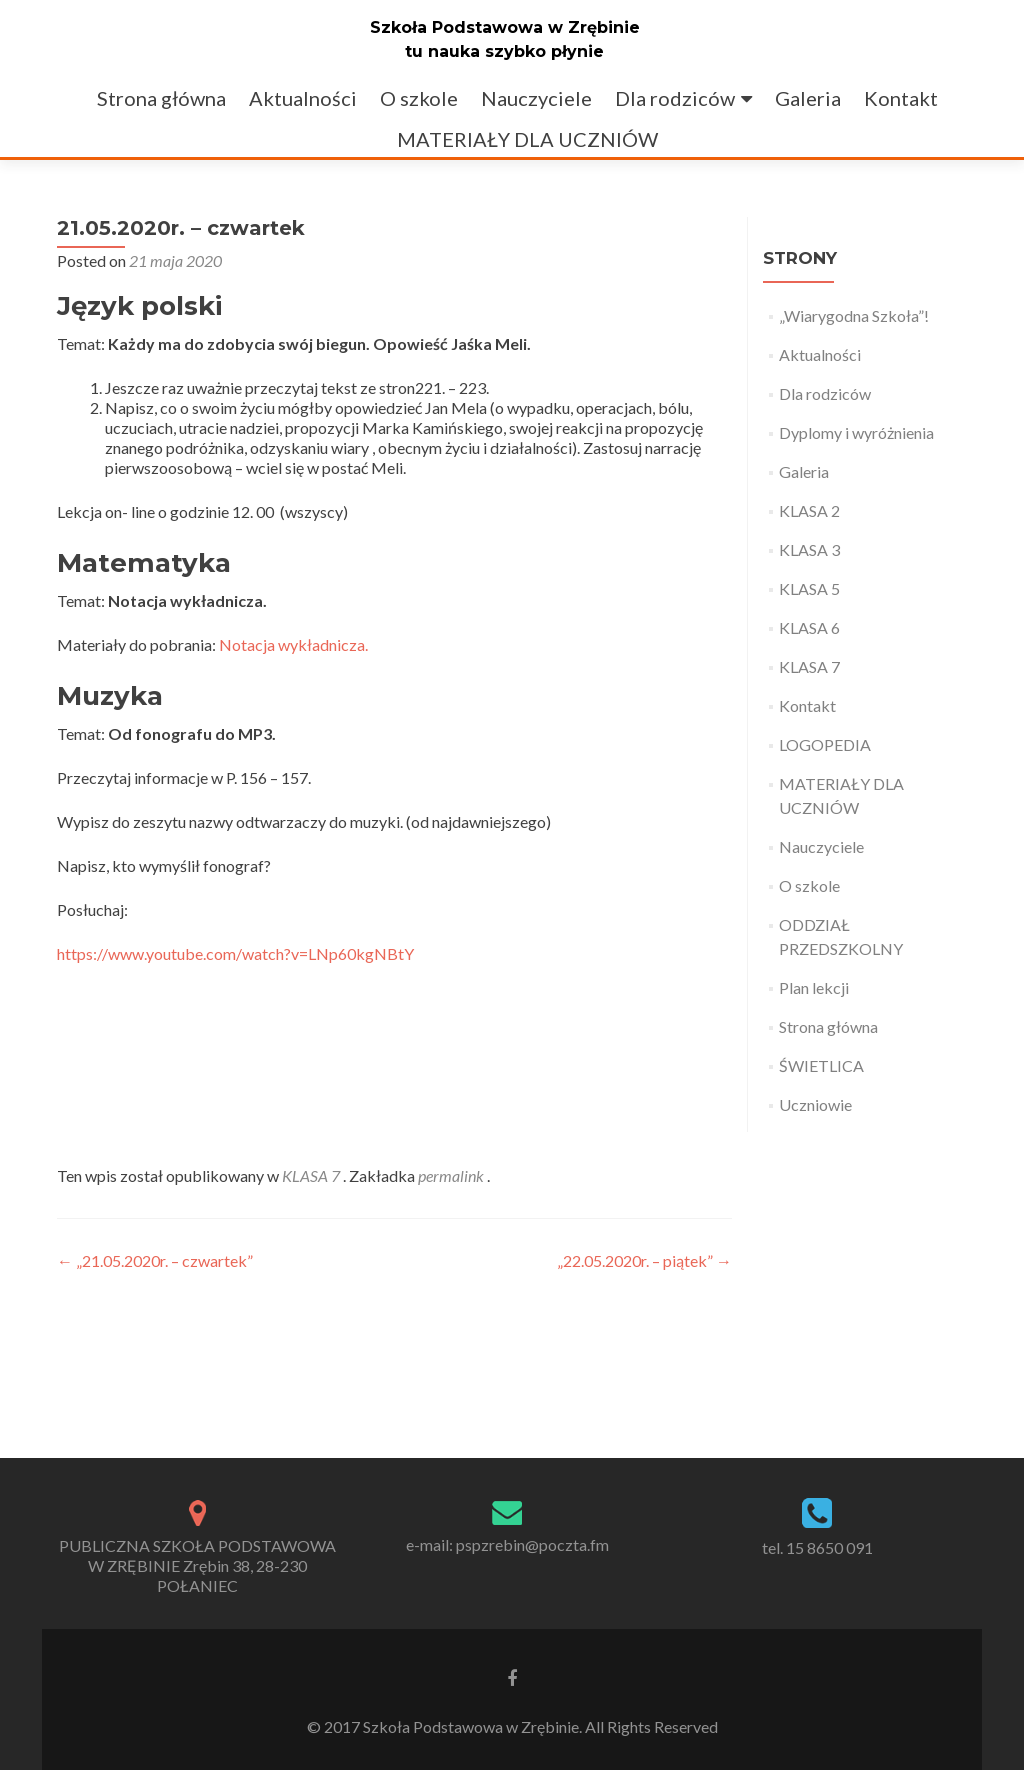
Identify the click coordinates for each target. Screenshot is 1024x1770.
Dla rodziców (675, 98)
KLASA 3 (809, 549)
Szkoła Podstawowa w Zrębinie (505, 27)
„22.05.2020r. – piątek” (644, 1260)
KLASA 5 (809, 588)
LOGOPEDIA (825, 744)
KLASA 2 (809, 510)
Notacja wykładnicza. (293, 644)
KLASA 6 (809, 627)
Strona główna (161, 98)
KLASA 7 (311, 1175)
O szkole (419, 98)
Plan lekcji (814, 987)
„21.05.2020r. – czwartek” (155, 1260)
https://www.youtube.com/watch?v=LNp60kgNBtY (235, 953)
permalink (452, 1175)
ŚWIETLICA (821, 1065)
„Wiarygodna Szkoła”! (854, 315)
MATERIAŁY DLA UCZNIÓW (527, 139)
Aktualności (303, 98)
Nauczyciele (536, 98)
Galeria (808, 98)
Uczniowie (815, 1104)
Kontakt (901, 98)
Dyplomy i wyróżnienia (856, 432)
